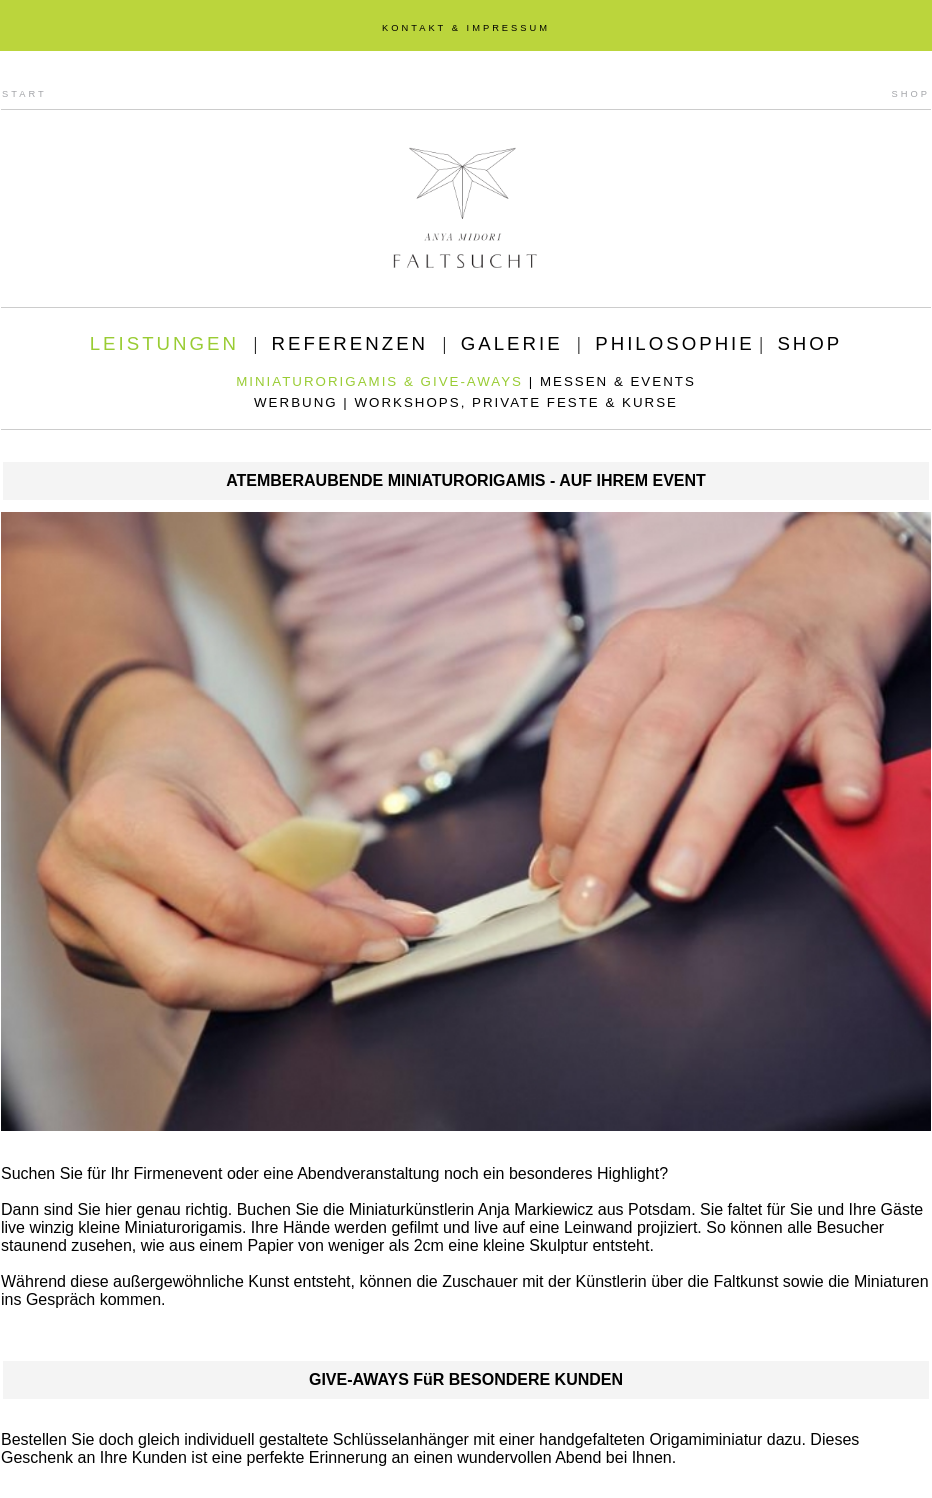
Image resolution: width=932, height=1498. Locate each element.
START (24, 94)
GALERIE (512, 343)
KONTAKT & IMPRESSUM (466, 28)
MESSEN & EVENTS (618, 381)
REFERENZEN (350, 343)
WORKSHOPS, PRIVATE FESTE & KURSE (516, 402)
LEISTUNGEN (164, 343)
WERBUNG (296, 402)
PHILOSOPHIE (675, 343)
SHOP (911, 94)
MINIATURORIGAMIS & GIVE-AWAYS (379, 381)
